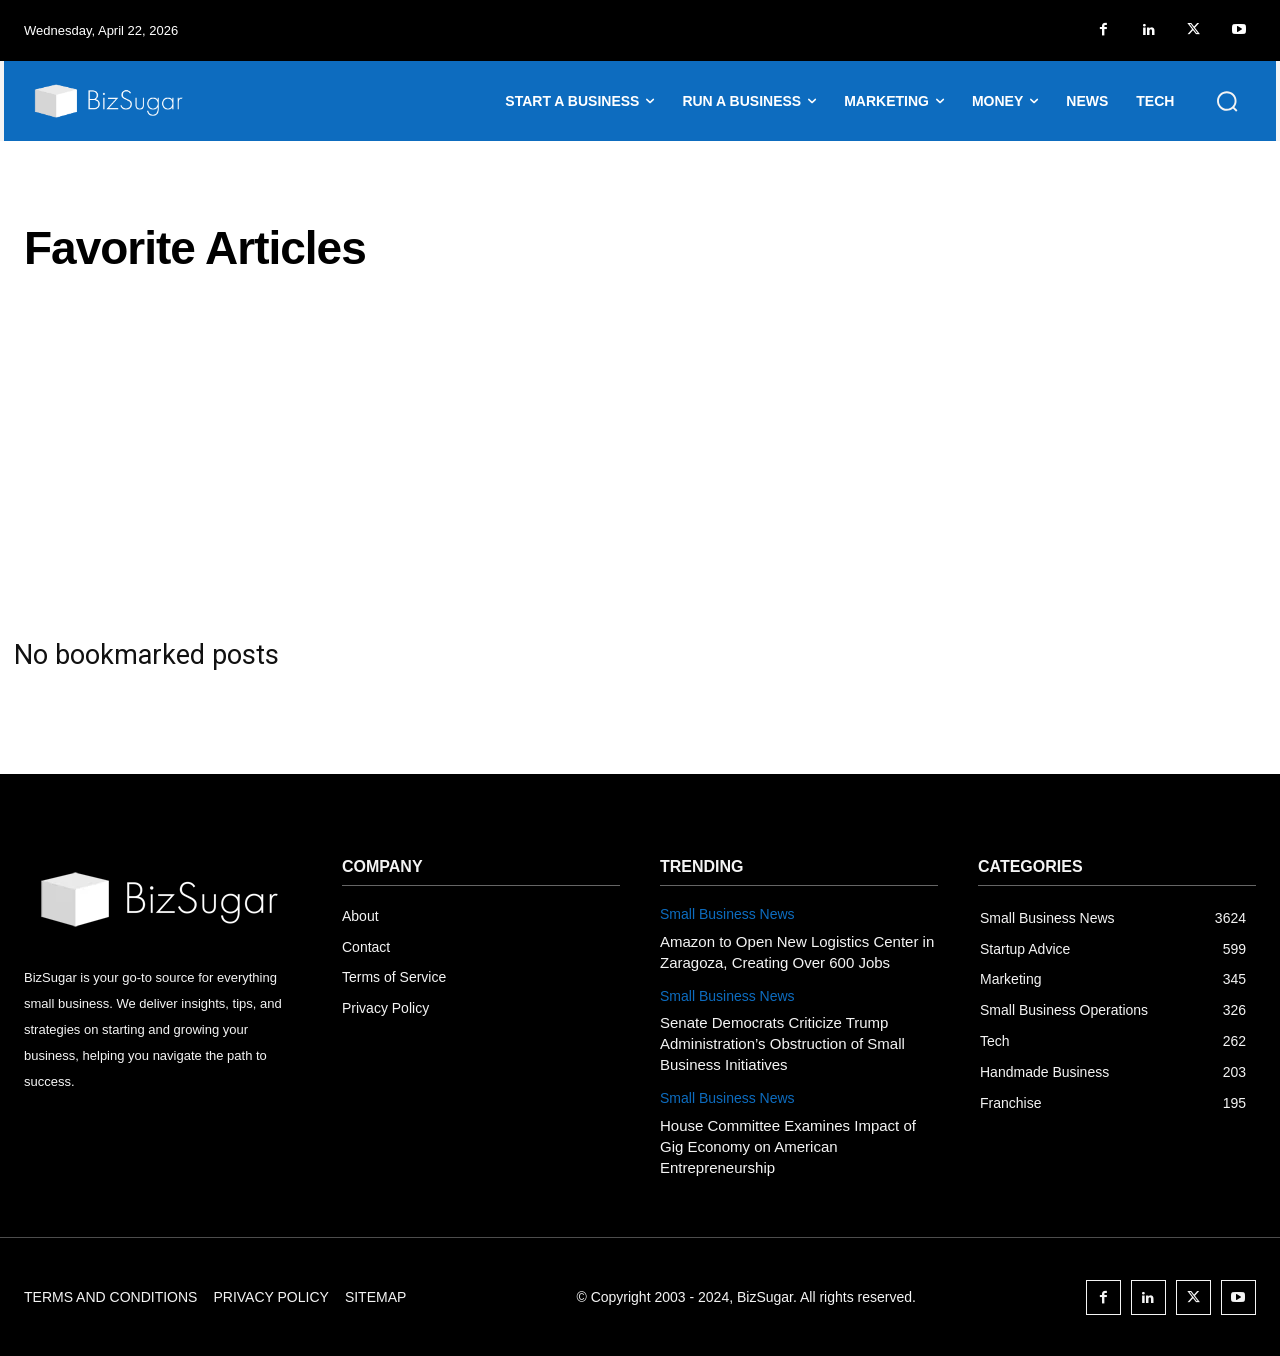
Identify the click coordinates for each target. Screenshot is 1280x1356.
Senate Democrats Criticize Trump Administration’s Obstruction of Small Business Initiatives (782, 1043)
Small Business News (727, 914)
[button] (1227, 101)
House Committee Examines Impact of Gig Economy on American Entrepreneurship (788, 1146)
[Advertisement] (640, 456)
